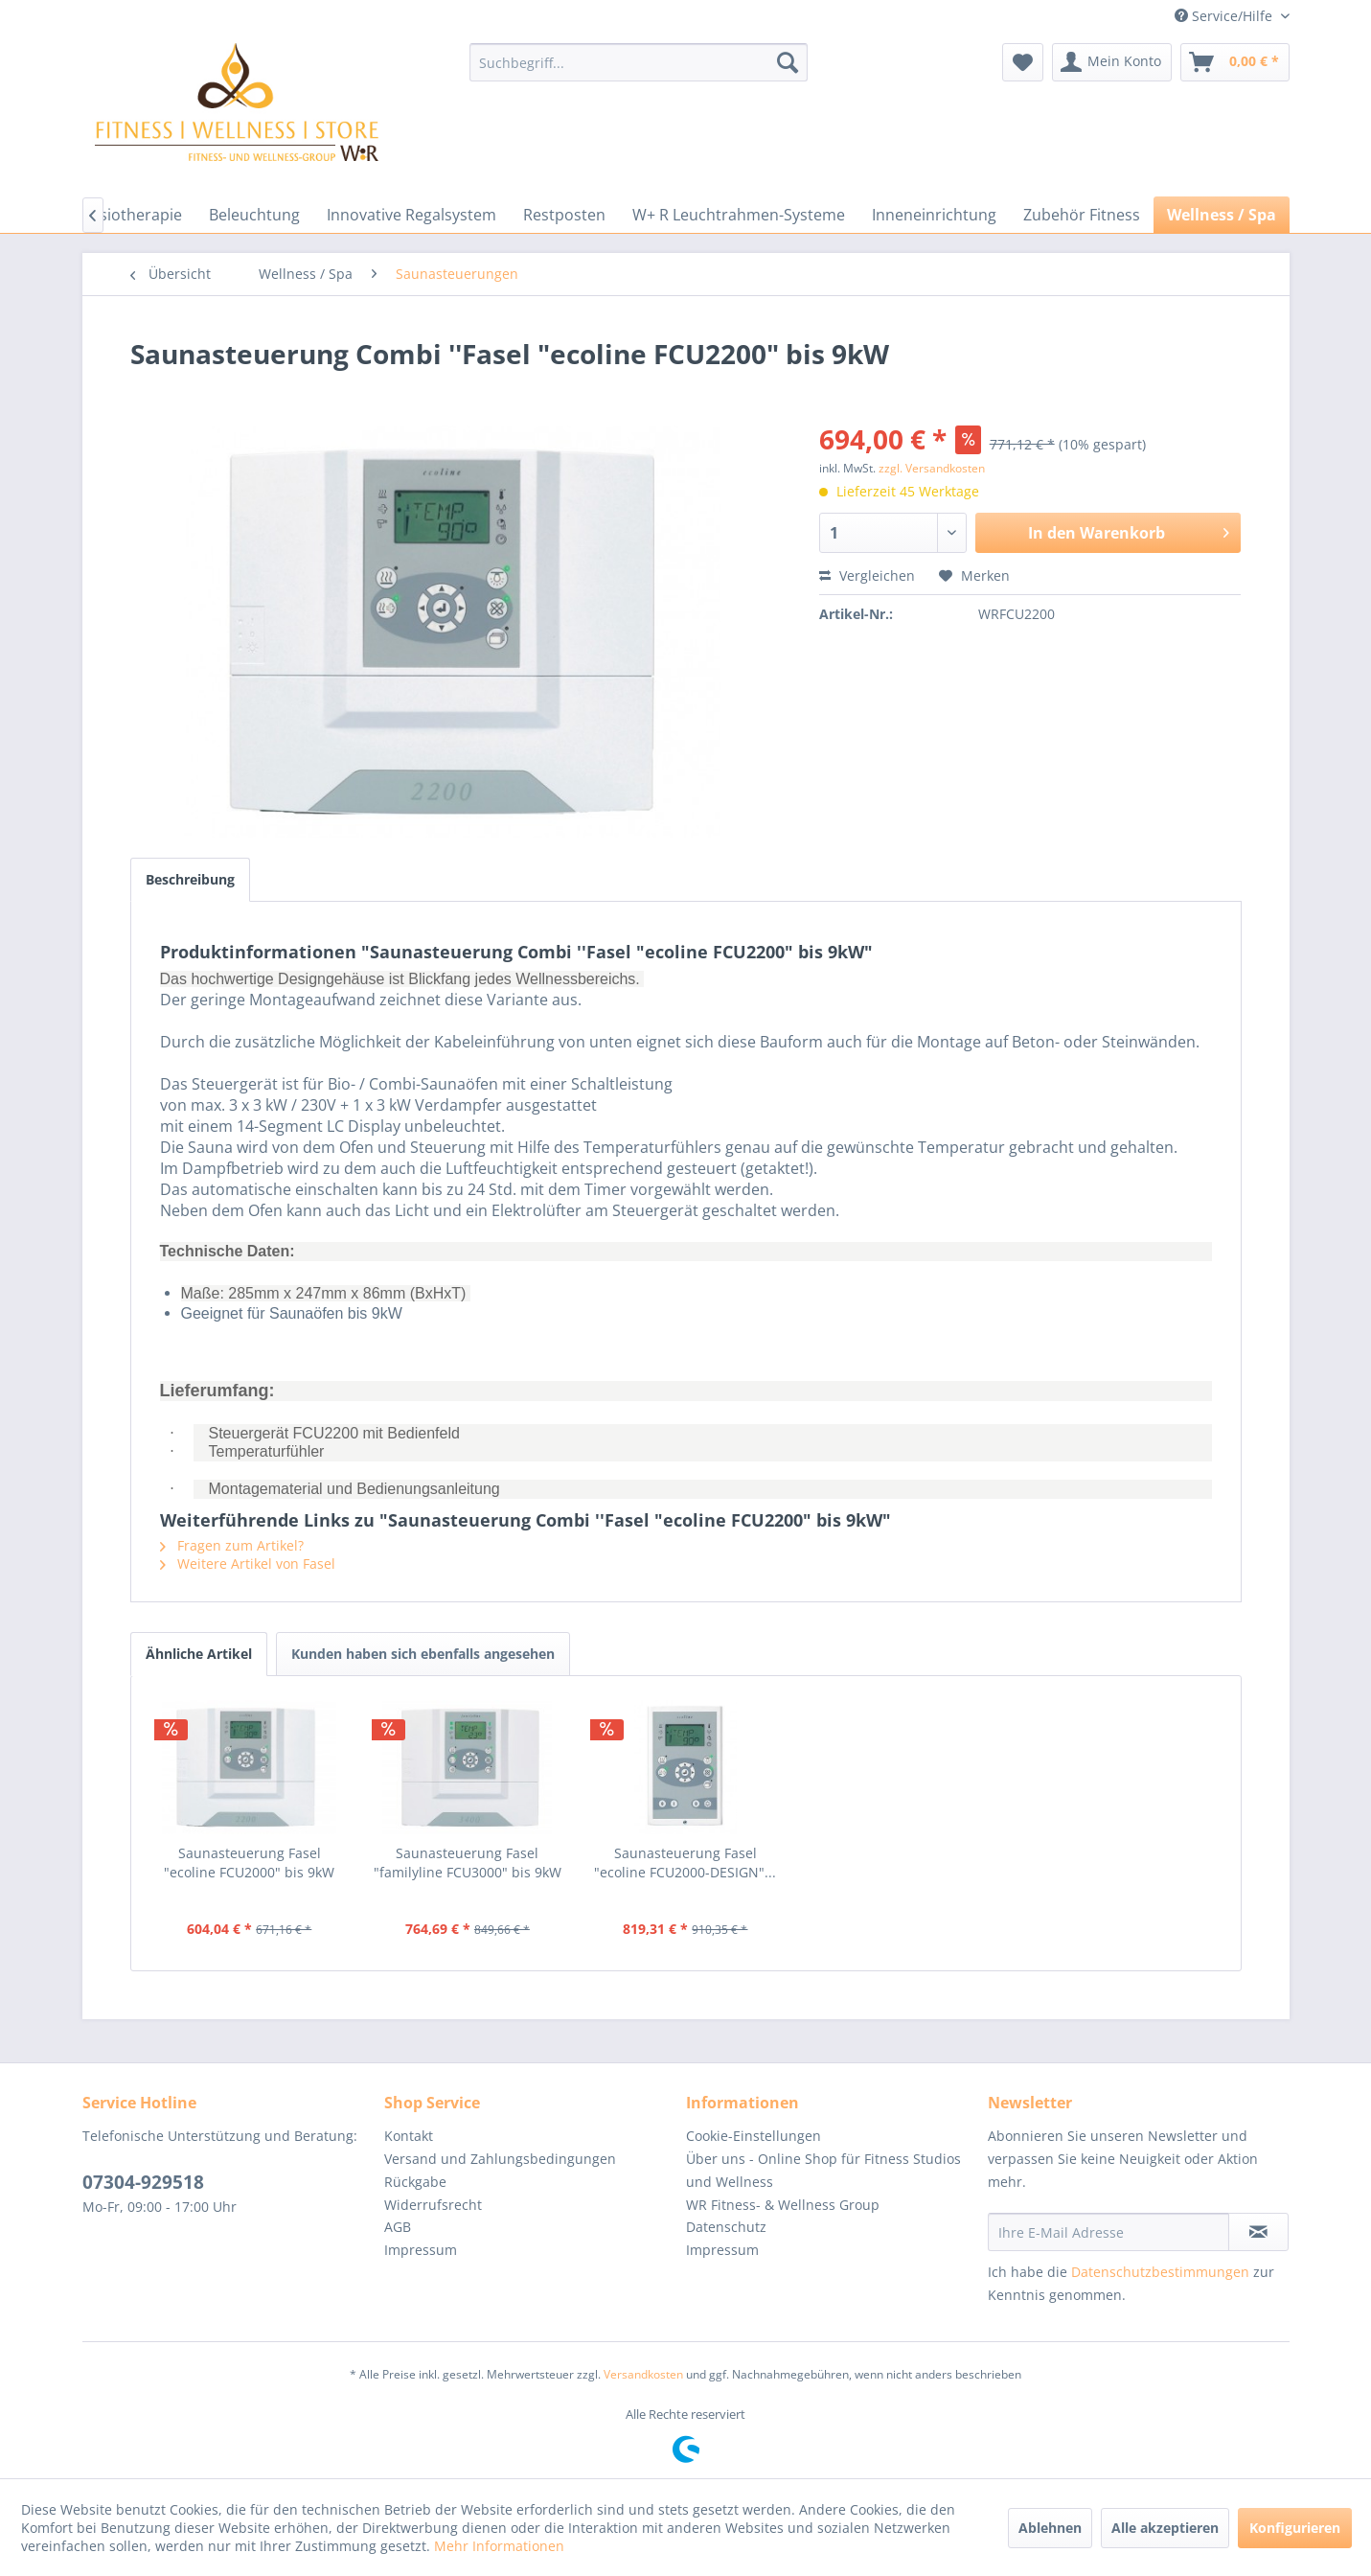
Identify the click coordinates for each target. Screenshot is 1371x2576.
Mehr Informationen (499, 2546)
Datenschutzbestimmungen (1160, 2272)
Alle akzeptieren (1165, 2527)
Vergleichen (867, 575)
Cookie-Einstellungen (753, 2136)
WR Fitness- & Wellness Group (783, 2205)
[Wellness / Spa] (1222, 214)
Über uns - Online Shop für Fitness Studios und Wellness (823, 2170)
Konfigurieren (1294, 2527)
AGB (397, 2227)
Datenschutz (726, 2227)
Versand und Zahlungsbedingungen (500, 2159)
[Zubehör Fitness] (1082, 214)
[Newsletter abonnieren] (1258, 2232)
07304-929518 (143, 2182)
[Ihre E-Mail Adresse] (1108, 2232)
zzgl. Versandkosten (932, 468)
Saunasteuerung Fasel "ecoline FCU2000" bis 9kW (249, 1862)
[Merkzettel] (1022, 62)
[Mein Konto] (1112, 62)
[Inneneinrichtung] (934, 214)
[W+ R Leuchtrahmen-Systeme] (738, 214)
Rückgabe (415, 2182)
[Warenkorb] (1235, 62)
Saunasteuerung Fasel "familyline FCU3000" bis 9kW (467, 1862)
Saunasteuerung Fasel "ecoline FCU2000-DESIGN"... (685, 1862)
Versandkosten (643, 2374)
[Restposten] (564, 214)
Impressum (420, 2250)
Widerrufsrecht (433, 2205)
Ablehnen (1050, 2527)
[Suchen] (787, 62)
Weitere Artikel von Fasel (247, 1563)
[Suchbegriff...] (638, 62)
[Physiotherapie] (127, 214)
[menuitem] (638, 62)
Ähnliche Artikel (199, 1653)
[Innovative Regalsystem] (411, 214)
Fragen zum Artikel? (232, 1545)
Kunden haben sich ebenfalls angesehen (423, 1653)
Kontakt (408, 2136)
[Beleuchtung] (254, 214)
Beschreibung (190, 879)
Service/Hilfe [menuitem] (1225, 16)
